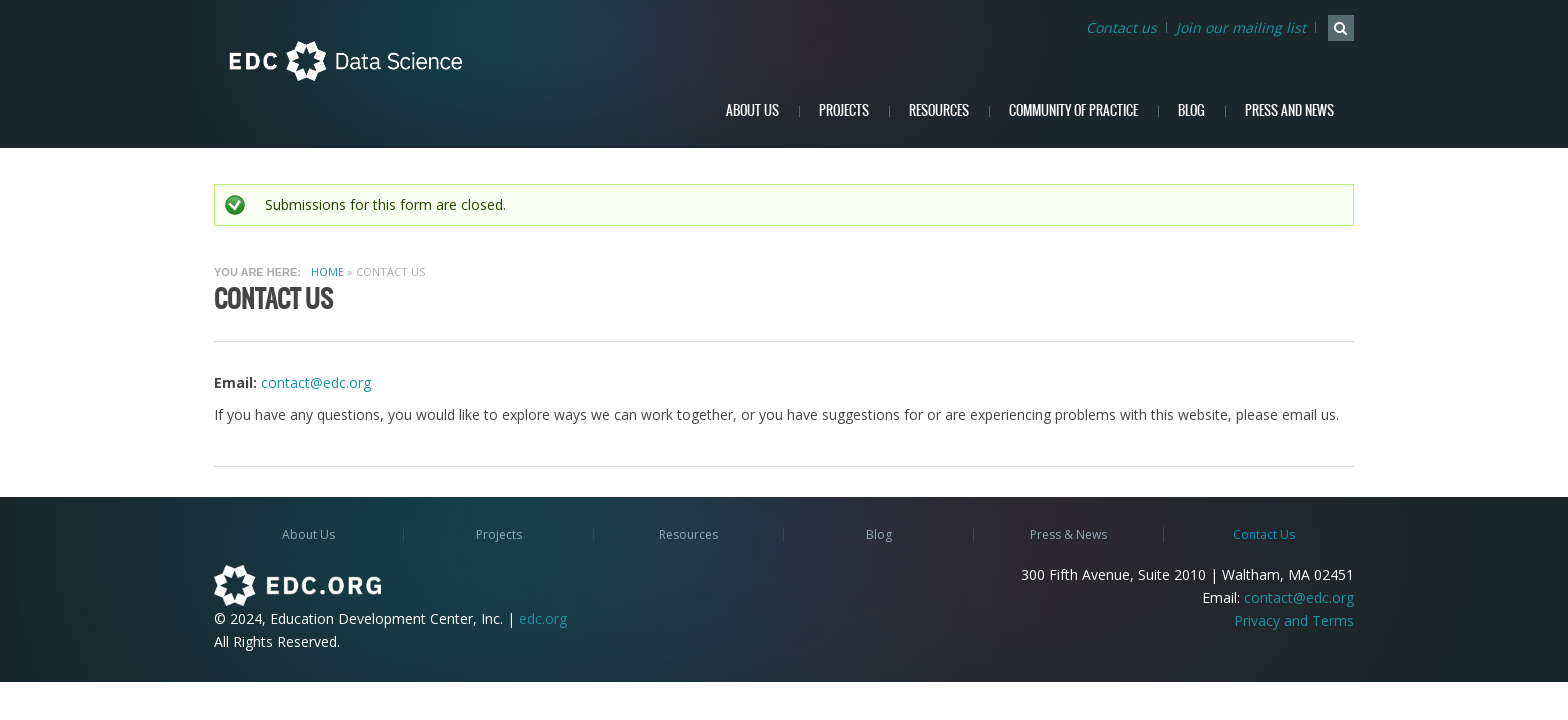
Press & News (1068, 534)
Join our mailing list (1241, 27)
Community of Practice (1073, 110)
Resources (939, 110)
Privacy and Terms (1294, 620)
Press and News (1289, 110)
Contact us (1121, 27)
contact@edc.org (316, 382)
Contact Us (1264, 534)
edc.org (543, 618)
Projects (844, 110)
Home (327, 271)
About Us (752, 110)
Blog (1191, 110)
